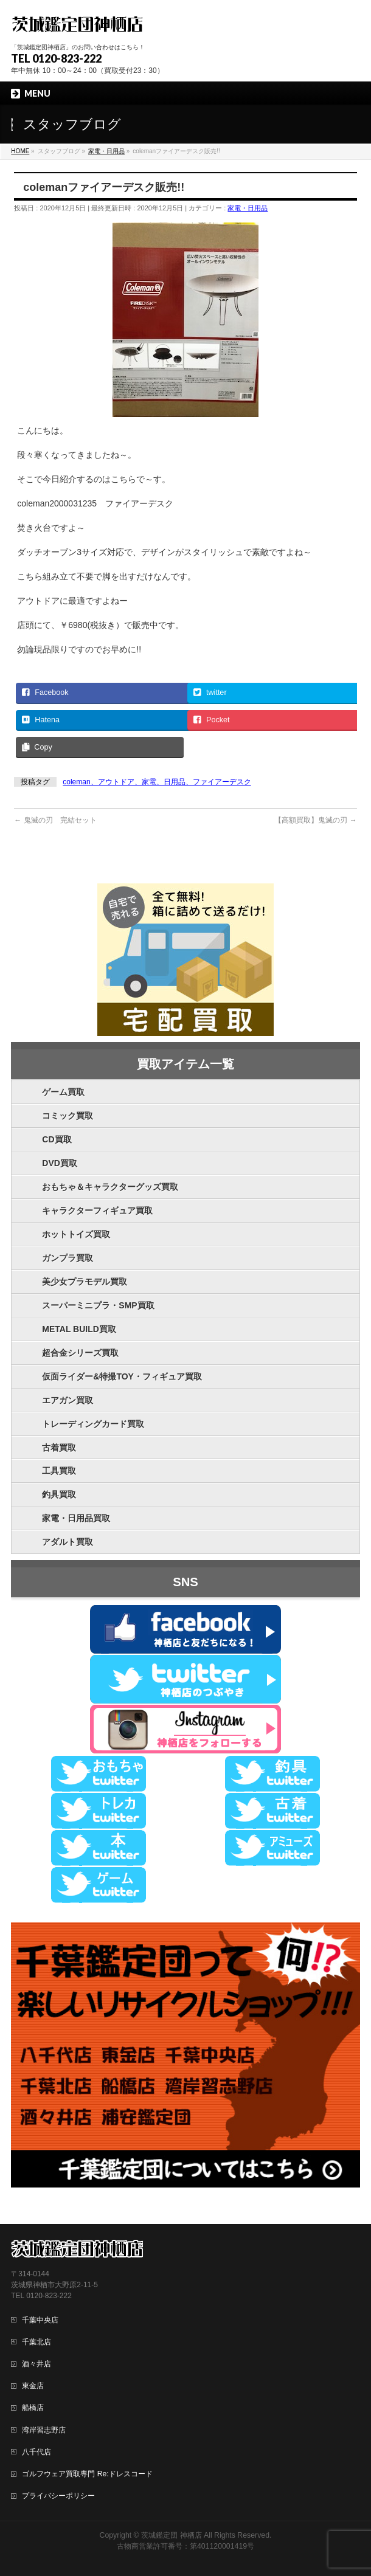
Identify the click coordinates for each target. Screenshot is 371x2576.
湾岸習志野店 (44, 2430)
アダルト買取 (67, 1542)
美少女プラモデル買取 (84, 1281)
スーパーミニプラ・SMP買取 (98, 1305)
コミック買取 (67, 1116)
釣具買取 (59, 1494)
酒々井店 (36, 2364)
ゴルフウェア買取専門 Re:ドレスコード (87, 2474)
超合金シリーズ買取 (80, 1353)
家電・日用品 (247, 208)
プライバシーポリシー (58, 2495)
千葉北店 (36, 2342)
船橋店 (33, 2407)
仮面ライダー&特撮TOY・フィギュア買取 (122, 1376)
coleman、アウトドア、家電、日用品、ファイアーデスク (157, 782)
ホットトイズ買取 (76, 1234)
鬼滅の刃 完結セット (55, 820)
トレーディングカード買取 (93, 1424)
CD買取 (56, 1139)
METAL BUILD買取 (79, 1329)
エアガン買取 (67, 1400)
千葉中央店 (40, 2320)
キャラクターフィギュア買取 (97, 1210)
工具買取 (59, 1471)
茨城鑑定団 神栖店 (171, 2535)
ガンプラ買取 (67, 1258)
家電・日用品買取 (76, 1518)
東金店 (33, 2385)
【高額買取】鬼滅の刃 (315, 820)
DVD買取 (59, 1163)
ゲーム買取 (63, 1092)
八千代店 (36, 2452)
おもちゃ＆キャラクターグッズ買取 (110, 1187)
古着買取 (59, 1447)
